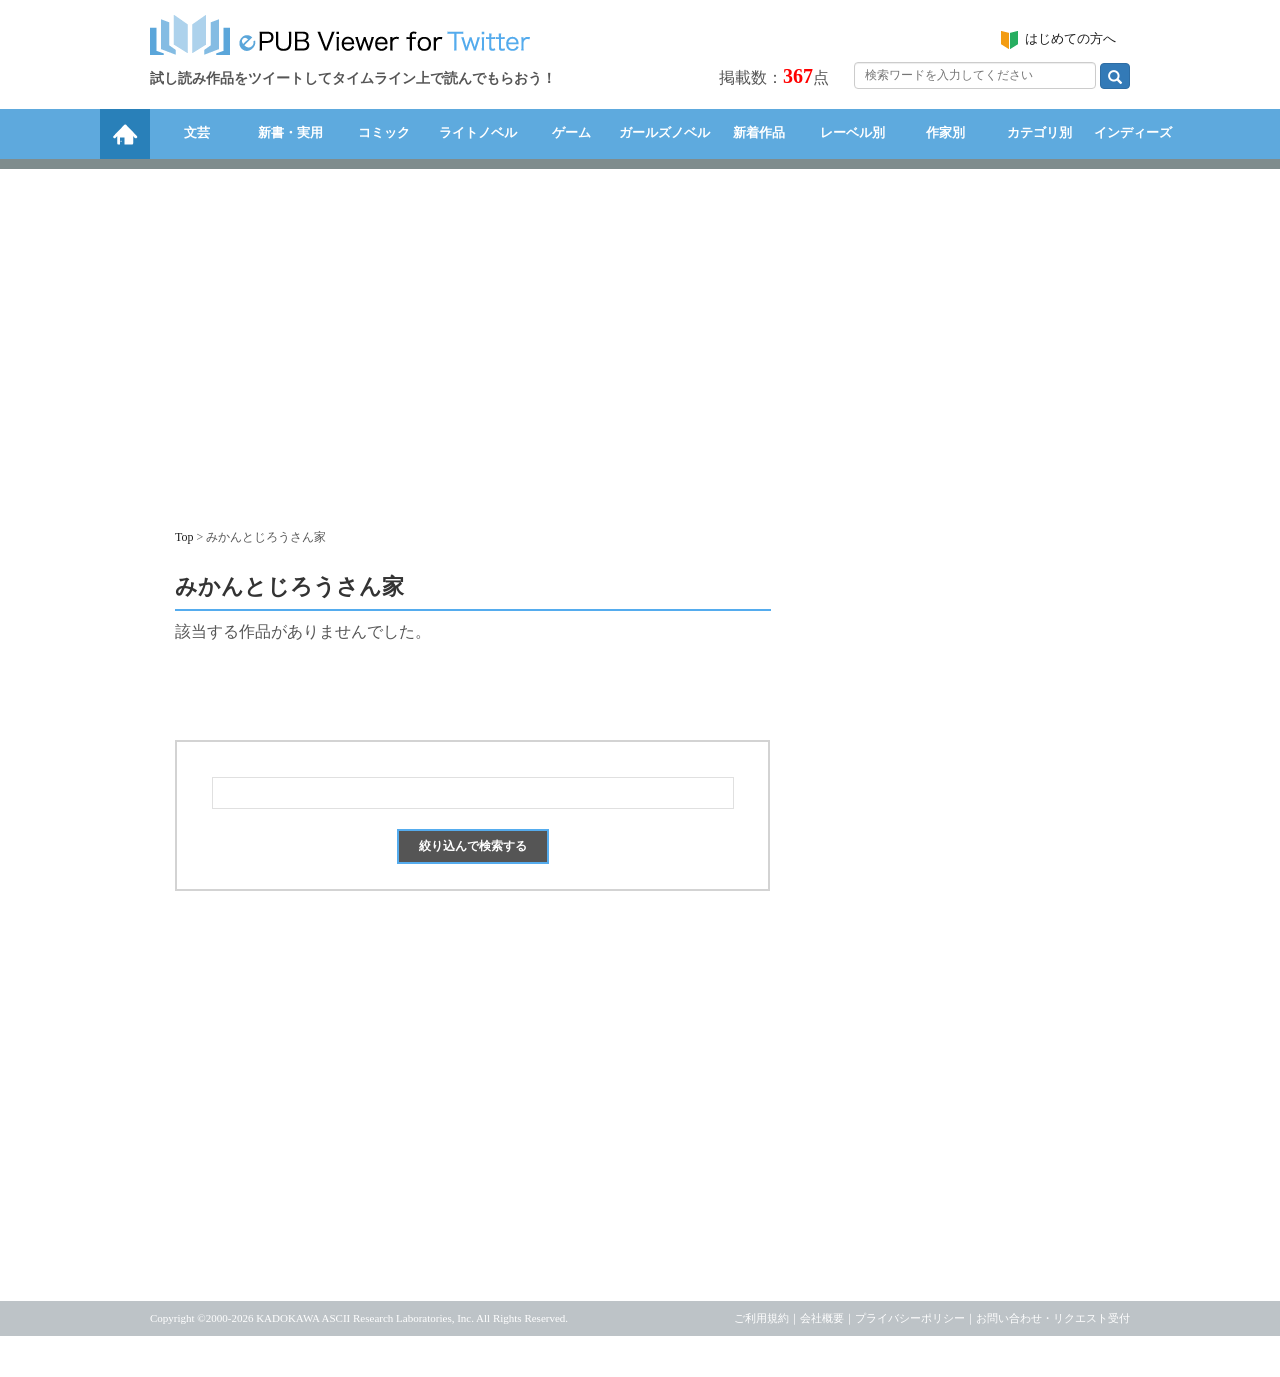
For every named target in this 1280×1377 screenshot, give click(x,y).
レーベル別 (852, 132)
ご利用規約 (761, 1318)
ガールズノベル (664, 132)
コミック (384, 132)
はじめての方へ (1070, 38)
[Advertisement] (640, 339)
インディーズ (1133, 132)
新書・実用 (290, 132)
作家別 (945, 132)
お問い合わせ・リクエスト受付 (1053, 1318)
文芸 (197, 132)
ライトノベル (478, 132)
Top (184, 537)
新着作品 (759, 132)
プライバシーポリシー (910, 1318)
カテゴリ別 (1039, 132)
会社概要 (822, 1318)
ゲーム (571, 132)
